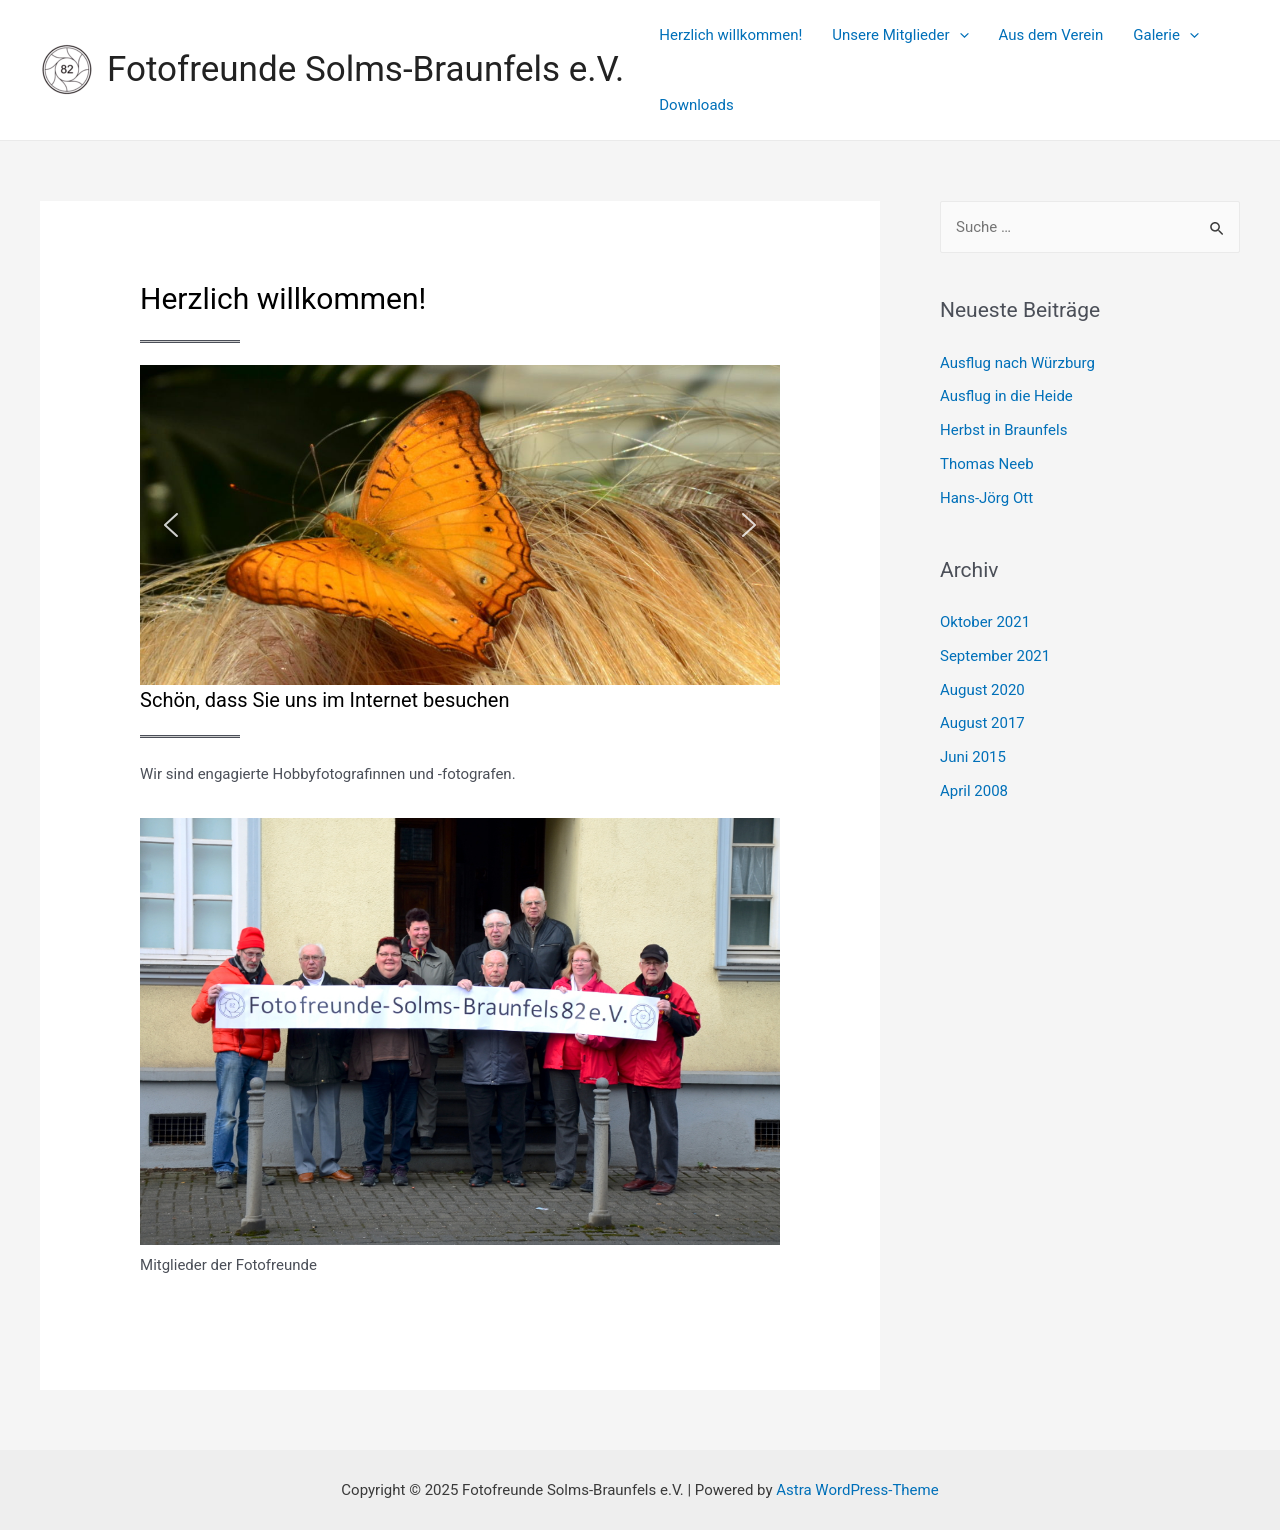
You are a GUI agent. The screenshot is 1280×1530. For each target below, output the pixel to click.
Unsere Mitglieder (900, 35)
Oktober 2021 (985, 622)
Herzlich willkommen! (730, 35)
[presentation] (959, 35)
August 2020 (982, 690)
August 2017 (982, 723)
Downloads (696, 105)
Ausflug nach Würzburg (1017, 363)
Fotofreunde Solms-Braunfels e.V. (365, 69)
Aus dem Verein (1051, 35)
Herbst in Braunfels (1003, 430)
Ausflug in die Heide (1006, 396)
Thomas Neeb (987, 464)
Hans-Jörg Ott (986, 498)
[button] (171, 525)
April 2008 (974, 791)
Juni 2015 (973, 757)
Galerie (1166, 35)
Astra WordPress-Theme (857, 1490)
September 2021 (995, 656)
